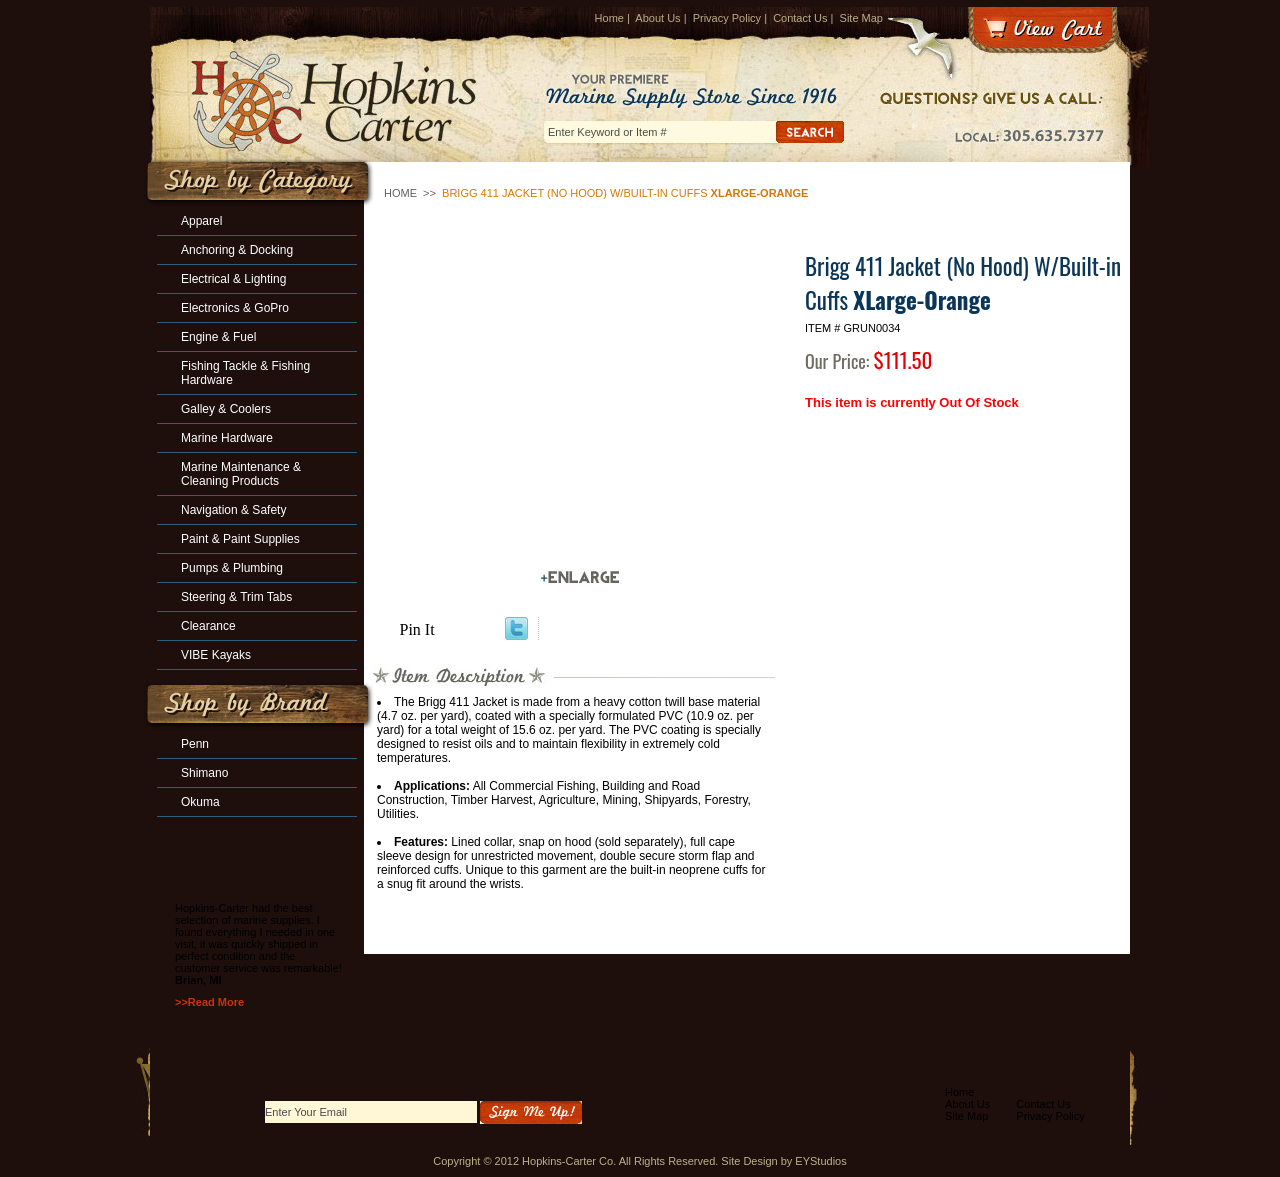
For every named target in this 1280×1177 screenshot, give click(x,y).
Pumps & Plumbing (232, 568)
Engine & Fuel (218, 337)
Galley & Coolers (226, 409)
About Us (657, 18)
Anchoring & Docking (237, 250)
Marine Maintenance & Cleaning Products (241, 474)
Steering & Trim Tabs (236, 597)
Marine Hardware (227, 438)
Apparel (201, 221)
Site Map (861, 18)
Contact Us (800, 18)
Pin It (417, 629)
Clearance (208, 626)
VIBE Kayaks (216, 655)
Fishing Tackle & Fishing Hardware (245, 373)
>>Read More (209, 1002)
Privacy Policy (727, 18)
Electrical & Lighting (233, 279)
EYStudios (820, 1161)
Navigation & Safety (233, 510)
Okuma (200, 802)
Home (609, 18)
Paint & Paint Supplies (240, 539)
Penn (195, 744)
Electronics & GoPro (235, 308)
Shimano (204, 773)
